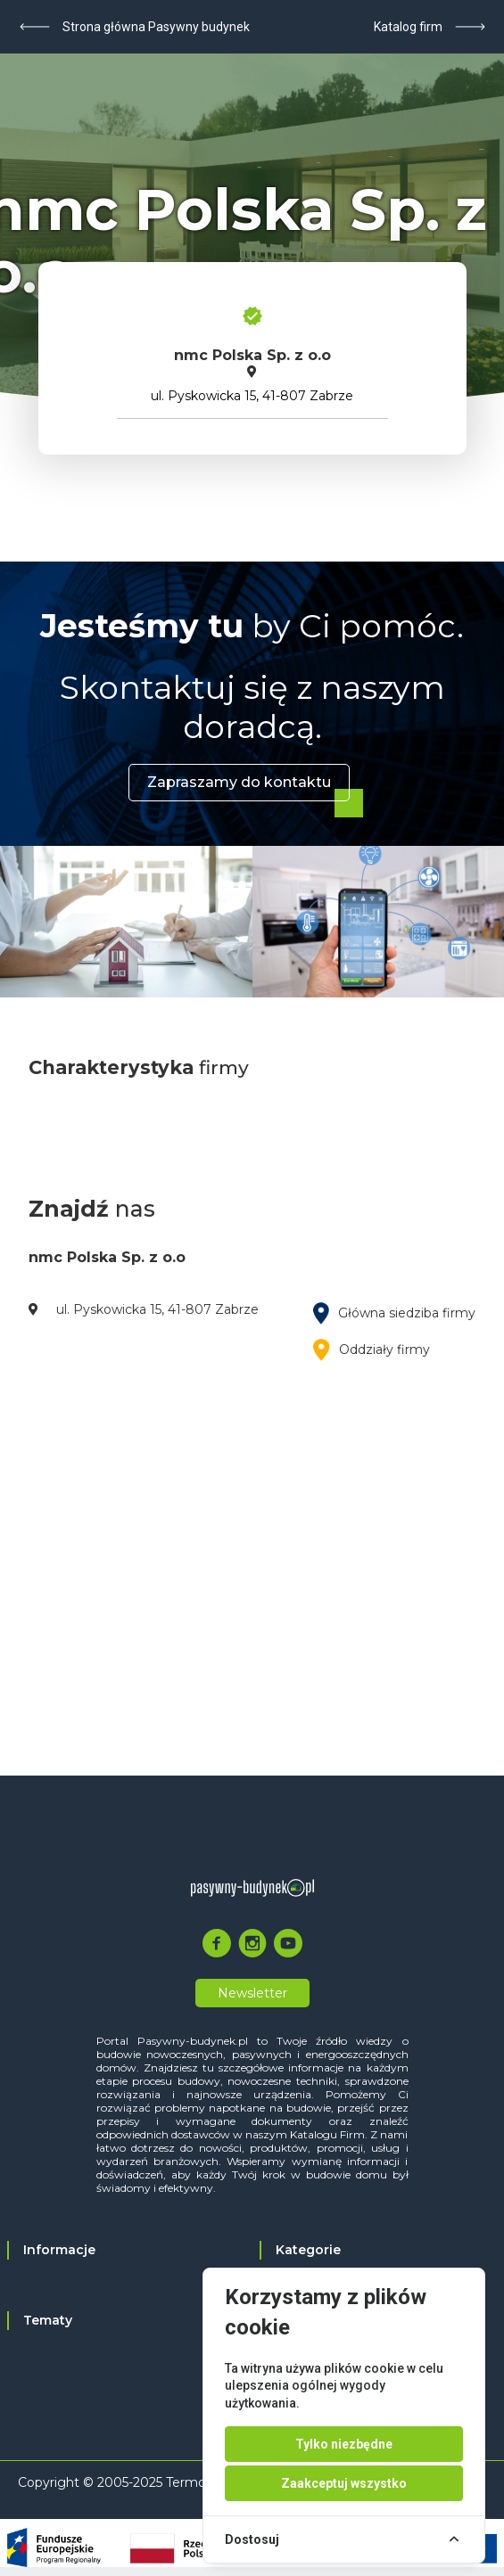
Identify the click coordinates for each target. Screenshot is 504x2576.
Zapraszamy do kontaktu (239, 782)
